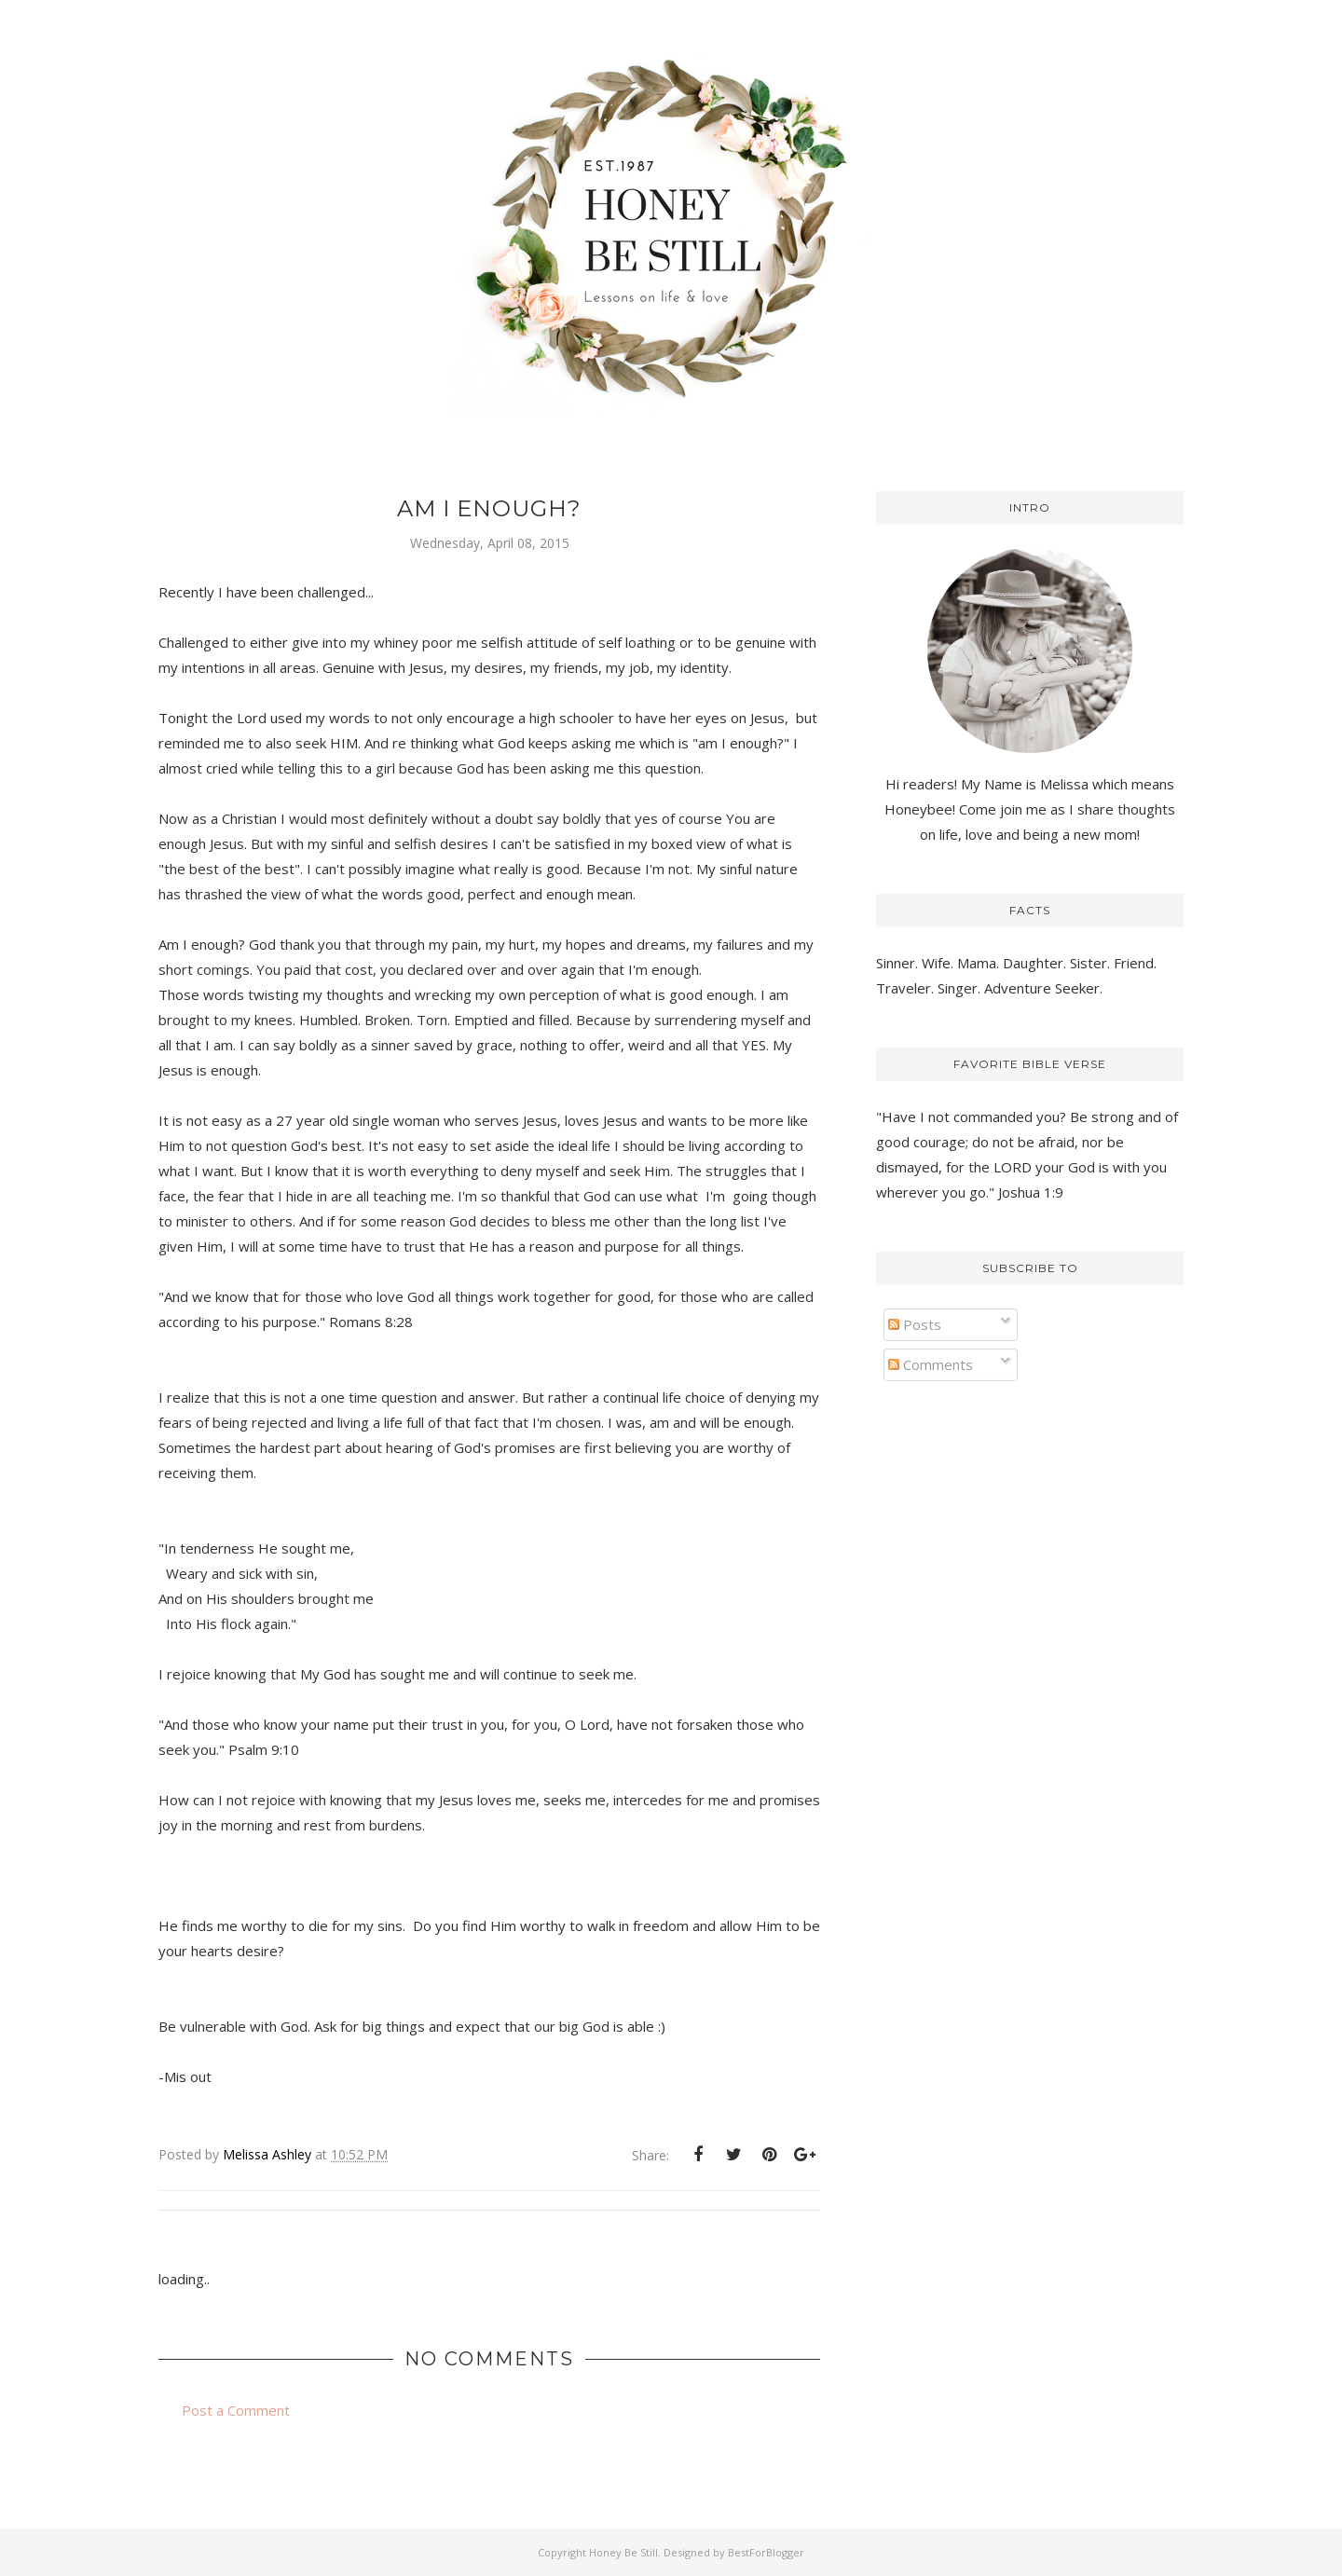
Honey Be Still (623, 2552)
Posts (914, 1324)
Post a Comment (236, 2410)
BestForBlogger (766, 2552)
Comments (930, 1364)
